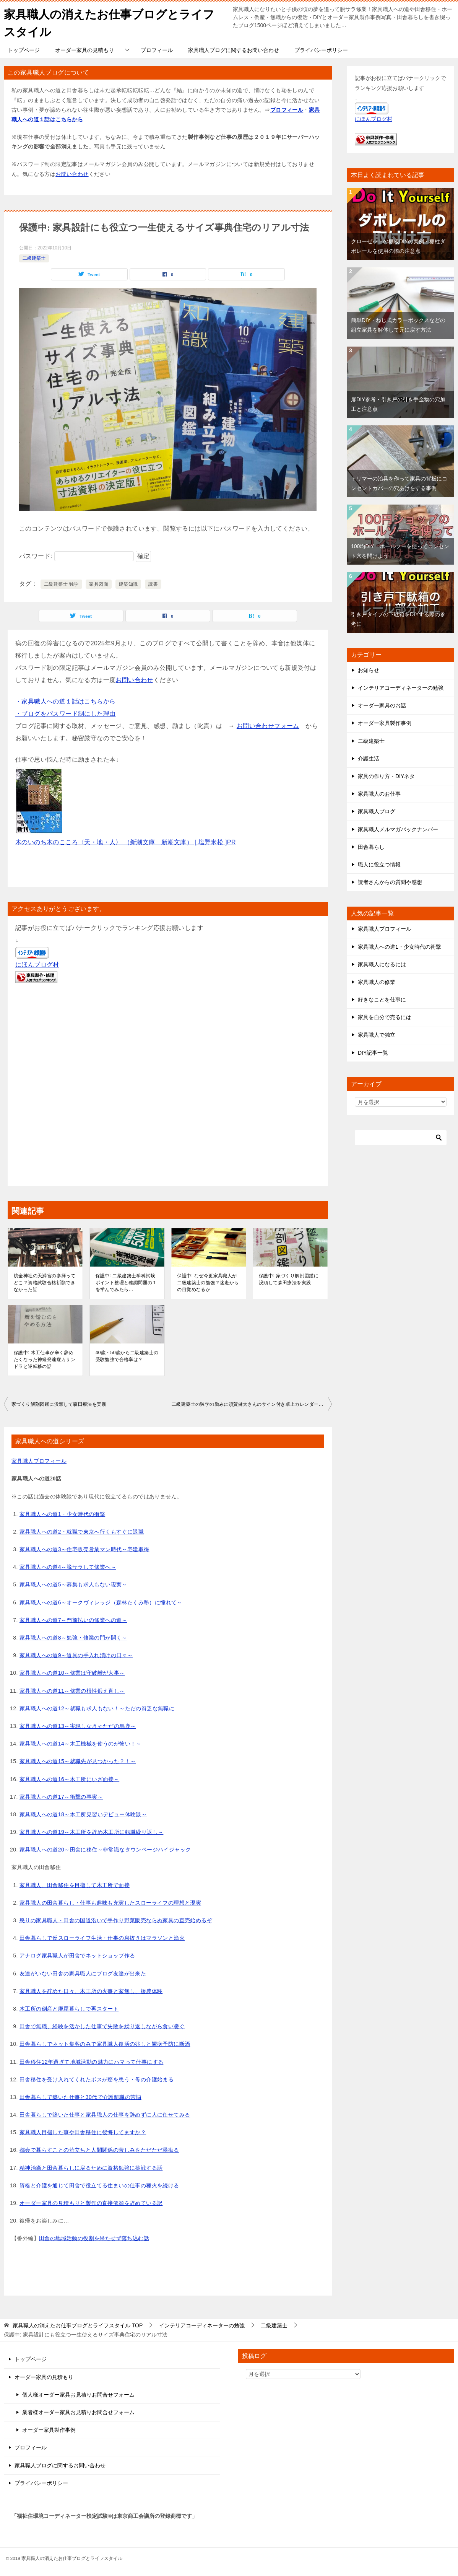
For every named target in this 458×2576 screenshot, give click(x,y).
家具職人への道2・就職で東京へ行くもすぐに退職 (81, 1531)
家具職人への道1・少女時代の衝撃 (62, 1513)
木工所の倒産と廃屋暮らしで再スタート (69, 2008)
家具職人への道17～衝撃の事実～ (61, 1796)
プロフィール (157, 50)
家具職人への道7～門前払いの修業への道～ (73, 1619)
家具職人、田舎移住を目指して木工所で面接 (74, 1884)
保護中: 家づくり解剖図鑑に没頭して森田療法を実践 (288, 1279)
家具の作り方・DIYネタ (386, 776)
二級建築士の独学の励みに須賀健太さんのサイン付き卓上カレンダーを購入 (252, 1404)
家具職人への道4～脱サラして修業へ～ (67, 1566)
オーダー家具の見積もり (84, 50)
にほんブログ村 (37, 964)
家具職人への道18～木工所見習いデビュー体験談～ (83, 1814)
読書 (153, 583)
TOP (78, 2325)
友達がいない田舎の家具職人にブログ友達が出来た (82, 1973)
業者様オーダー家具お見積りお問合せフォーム (78, 2412)
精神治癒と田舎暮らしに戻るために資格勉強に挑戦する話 (90, 2167)
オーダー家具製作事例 (384, 723)
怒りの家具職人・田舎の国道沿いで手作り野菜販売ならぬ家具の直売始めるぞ (115, 1920)
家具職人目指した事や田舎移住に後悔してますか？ (82, 2132)
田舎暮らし (371, 846)
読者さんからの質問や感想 (390, 882)
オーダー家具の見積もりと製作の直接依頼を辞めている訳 (90, 2203)
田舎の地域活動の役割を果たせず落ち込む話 (94, 2238)
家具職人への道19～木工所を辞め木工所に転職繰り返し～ (91, 1832)
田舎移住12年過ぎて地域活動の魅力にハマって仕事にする (91, 2061)
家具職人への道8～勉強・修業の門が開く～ (73, 1637)
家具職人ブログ (376, 811)
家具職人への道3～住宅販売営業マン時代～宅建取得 (84, 1549)
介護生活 (368, 758)
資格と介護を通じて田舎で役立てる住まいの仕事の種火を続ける (99, 2185)
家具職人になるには (382, 964)
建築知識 (128, 583)
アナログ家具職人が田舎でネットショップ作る (77, 1955)
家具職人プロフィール (39, 1460)
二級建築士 (34, 258)
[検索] (401, 1137)
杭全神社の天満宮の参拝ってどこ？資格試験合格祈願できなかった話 (44, 1282)
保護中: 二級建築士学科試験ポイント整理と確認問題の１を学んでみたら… (126, 1282)
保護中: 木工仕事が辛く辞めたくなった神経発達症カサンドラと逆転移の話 (44, 1359)
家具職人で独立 (376, 1034)
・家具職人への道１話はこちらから (65, 701)
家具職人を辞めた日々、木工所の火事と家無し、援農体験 (90, 1990)
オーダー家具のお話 (382, 705)
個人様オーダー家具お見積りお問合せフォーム (78, 2394)
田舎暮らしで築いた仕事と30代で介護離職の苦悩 (80, 2097)
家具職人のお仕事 (379, 793)
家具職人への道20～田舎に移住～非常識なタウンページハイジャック (105, 1849)
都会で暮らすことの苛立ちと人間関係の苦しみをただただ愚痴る (99, 2149)
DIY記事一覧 (373, 1052)
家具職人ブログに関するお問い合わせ (233, 50)
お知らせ (368, 670)
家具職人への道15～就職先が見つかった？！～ (77, 1761)
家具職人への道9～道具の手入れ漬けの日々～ (76, 1655)
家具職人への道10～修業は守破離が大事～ (72, 1672)
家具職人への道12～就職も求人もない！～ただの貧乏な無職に (96, 1708)
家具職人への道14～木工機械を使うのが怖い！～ (80, 1743)
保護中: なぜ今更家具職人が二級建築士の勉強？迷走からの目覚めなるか (208, 1282)
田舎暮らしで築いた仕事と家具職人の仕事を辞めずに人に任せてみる (104, 2114)
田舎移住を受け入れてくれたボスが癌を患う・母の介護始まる (96, 2079)
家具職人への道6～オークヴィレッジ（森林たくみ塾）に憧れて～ (100, 1602)
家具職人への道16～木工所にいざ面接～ (69, 1778)
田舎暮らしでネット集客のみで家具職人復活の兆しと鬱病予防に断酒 (104, 2043)
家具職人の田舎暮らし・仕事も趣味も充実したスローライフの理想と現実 (110, 1902)
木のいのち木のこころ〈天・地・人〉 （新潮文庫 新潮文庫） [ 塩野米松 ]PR (125, 842)
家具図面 (98, 583)
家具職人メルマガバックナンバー (398, 829)
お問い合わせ (71, 173)
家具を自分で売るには (384, 1017)
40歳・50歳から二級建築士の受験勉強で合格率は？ (127, 1356)
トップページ (24, 50)
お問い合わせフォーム (268, 725)
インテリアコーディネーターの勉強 (400, 687)
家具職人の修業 (376, 982)
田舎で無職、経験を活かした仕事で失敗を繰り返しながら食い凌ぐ (102, 2026)
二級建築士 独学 (61, 583)
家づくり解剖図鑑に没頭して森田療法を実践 (58, 1404)
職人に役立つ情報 (379, 864)
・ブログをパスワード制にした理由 (65, 713)
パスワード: (76, 555)
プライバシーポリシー (321, 50)
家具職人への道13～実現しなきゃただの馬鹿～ (77, 1726)
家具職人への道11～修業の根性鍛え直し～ (72, 1690)
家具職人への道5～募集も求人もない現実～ (73, 1584)
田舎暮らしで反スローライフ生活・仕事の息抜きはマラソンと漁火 (102, 1937)
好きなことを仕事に (382, 999)
